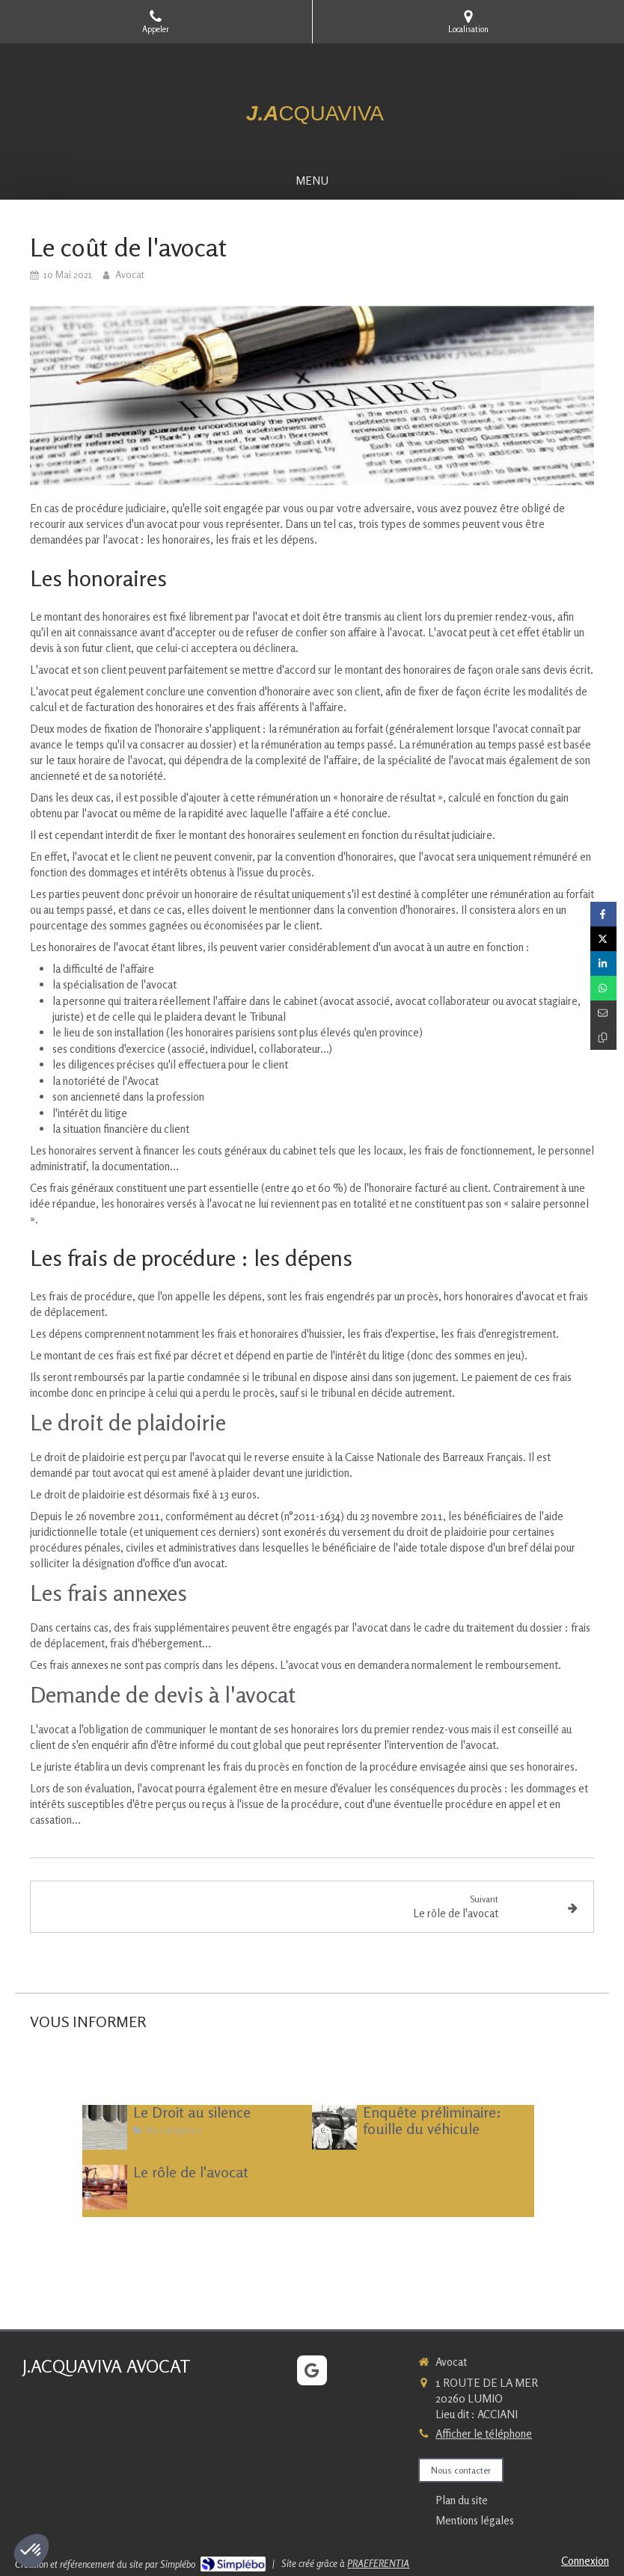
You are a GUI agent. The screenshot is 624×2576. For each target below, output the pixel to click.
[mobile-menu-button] (312, 180)
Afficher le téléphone (483, 2433)
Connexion (585, 2561)
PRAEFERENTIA (378, 2563)
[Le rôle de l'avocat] (104, 2187)
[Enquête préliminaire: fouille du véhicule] (334, 2127)
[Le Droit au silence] (104, 2127)
